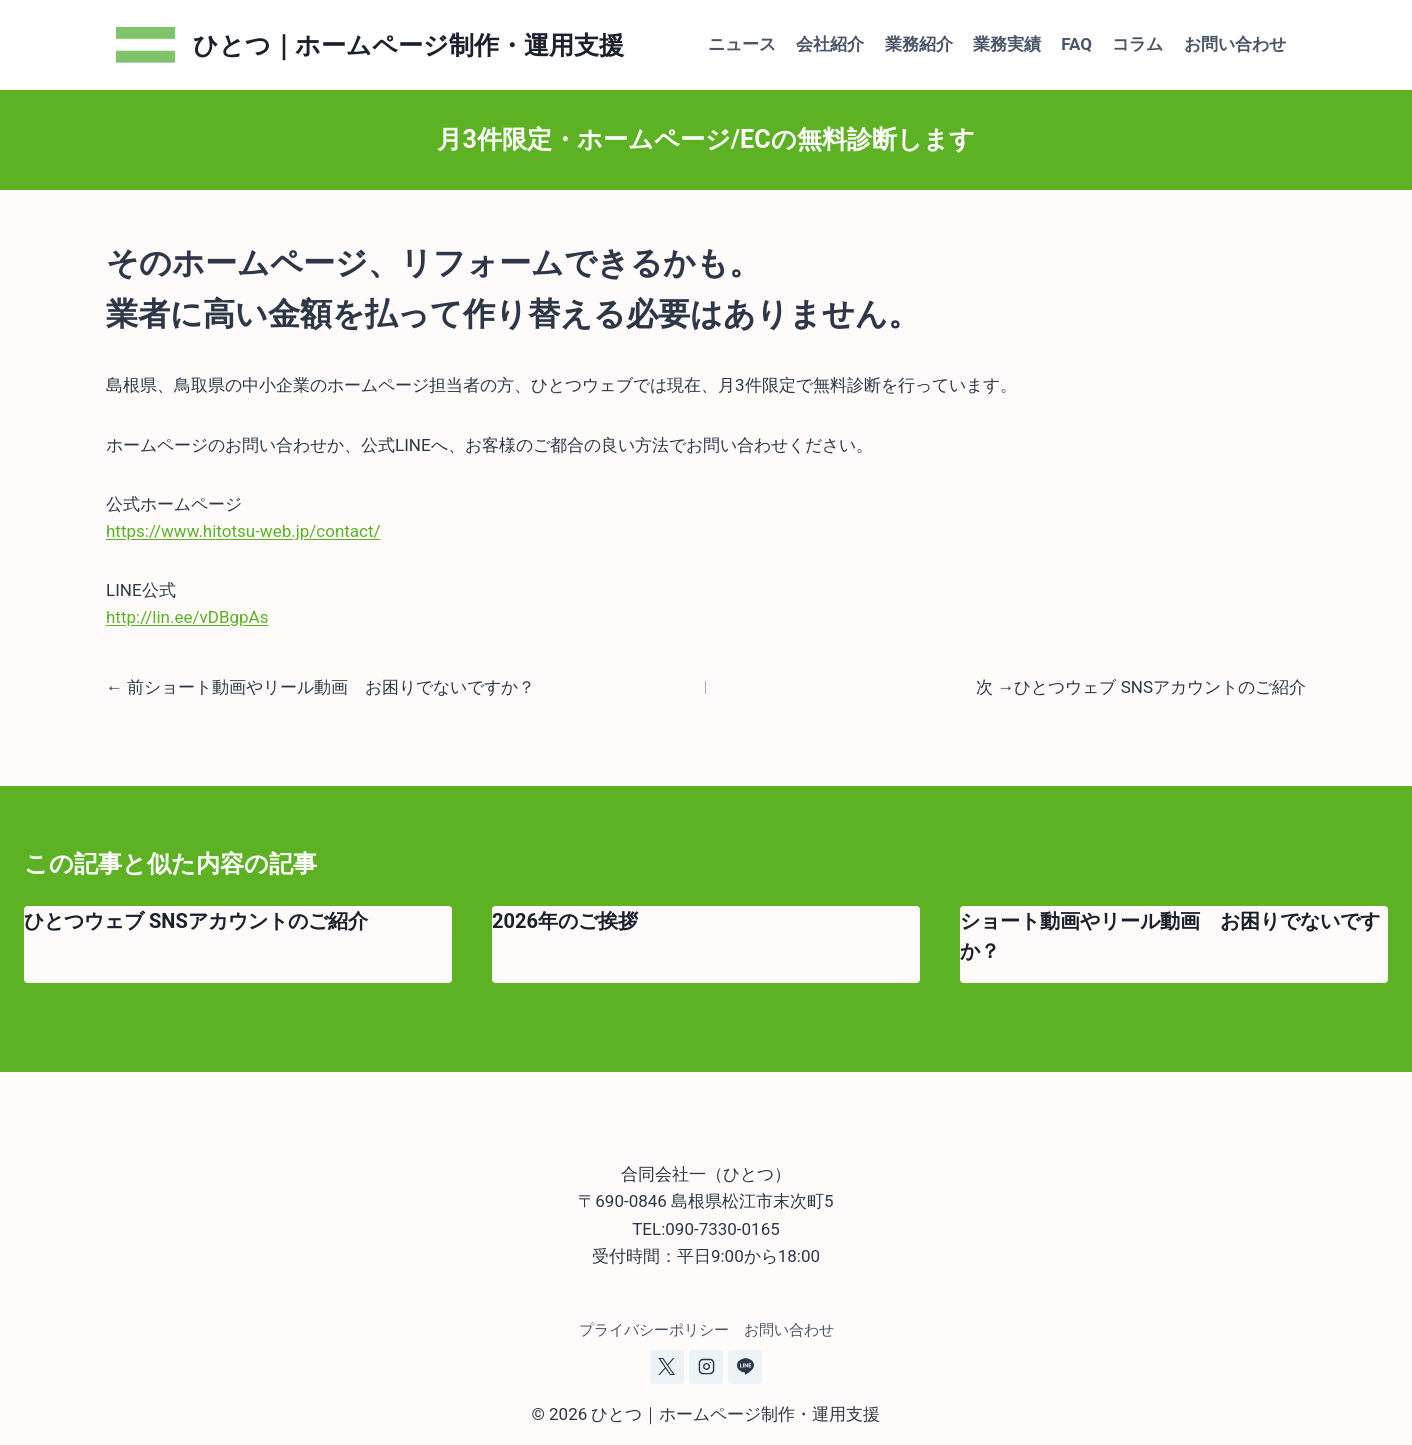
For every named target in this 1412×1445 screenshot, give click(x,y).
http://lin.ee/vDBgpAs (187, 617)
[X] (667, 1367)
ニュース (742, 44)
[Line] (745, 1367)
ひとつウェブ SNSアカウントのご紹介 (196, 921)
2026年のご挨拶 (565, 921)
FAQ (1076, 44)
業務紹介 (919, 44)
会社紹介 (830, 44)
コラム (1137, 44)
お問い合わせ (1235, 44)
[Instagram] (706, 1367)
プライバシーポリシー (654, 1330)
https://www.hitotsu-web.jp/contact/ (243, 531)
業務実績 (1007, 44)
